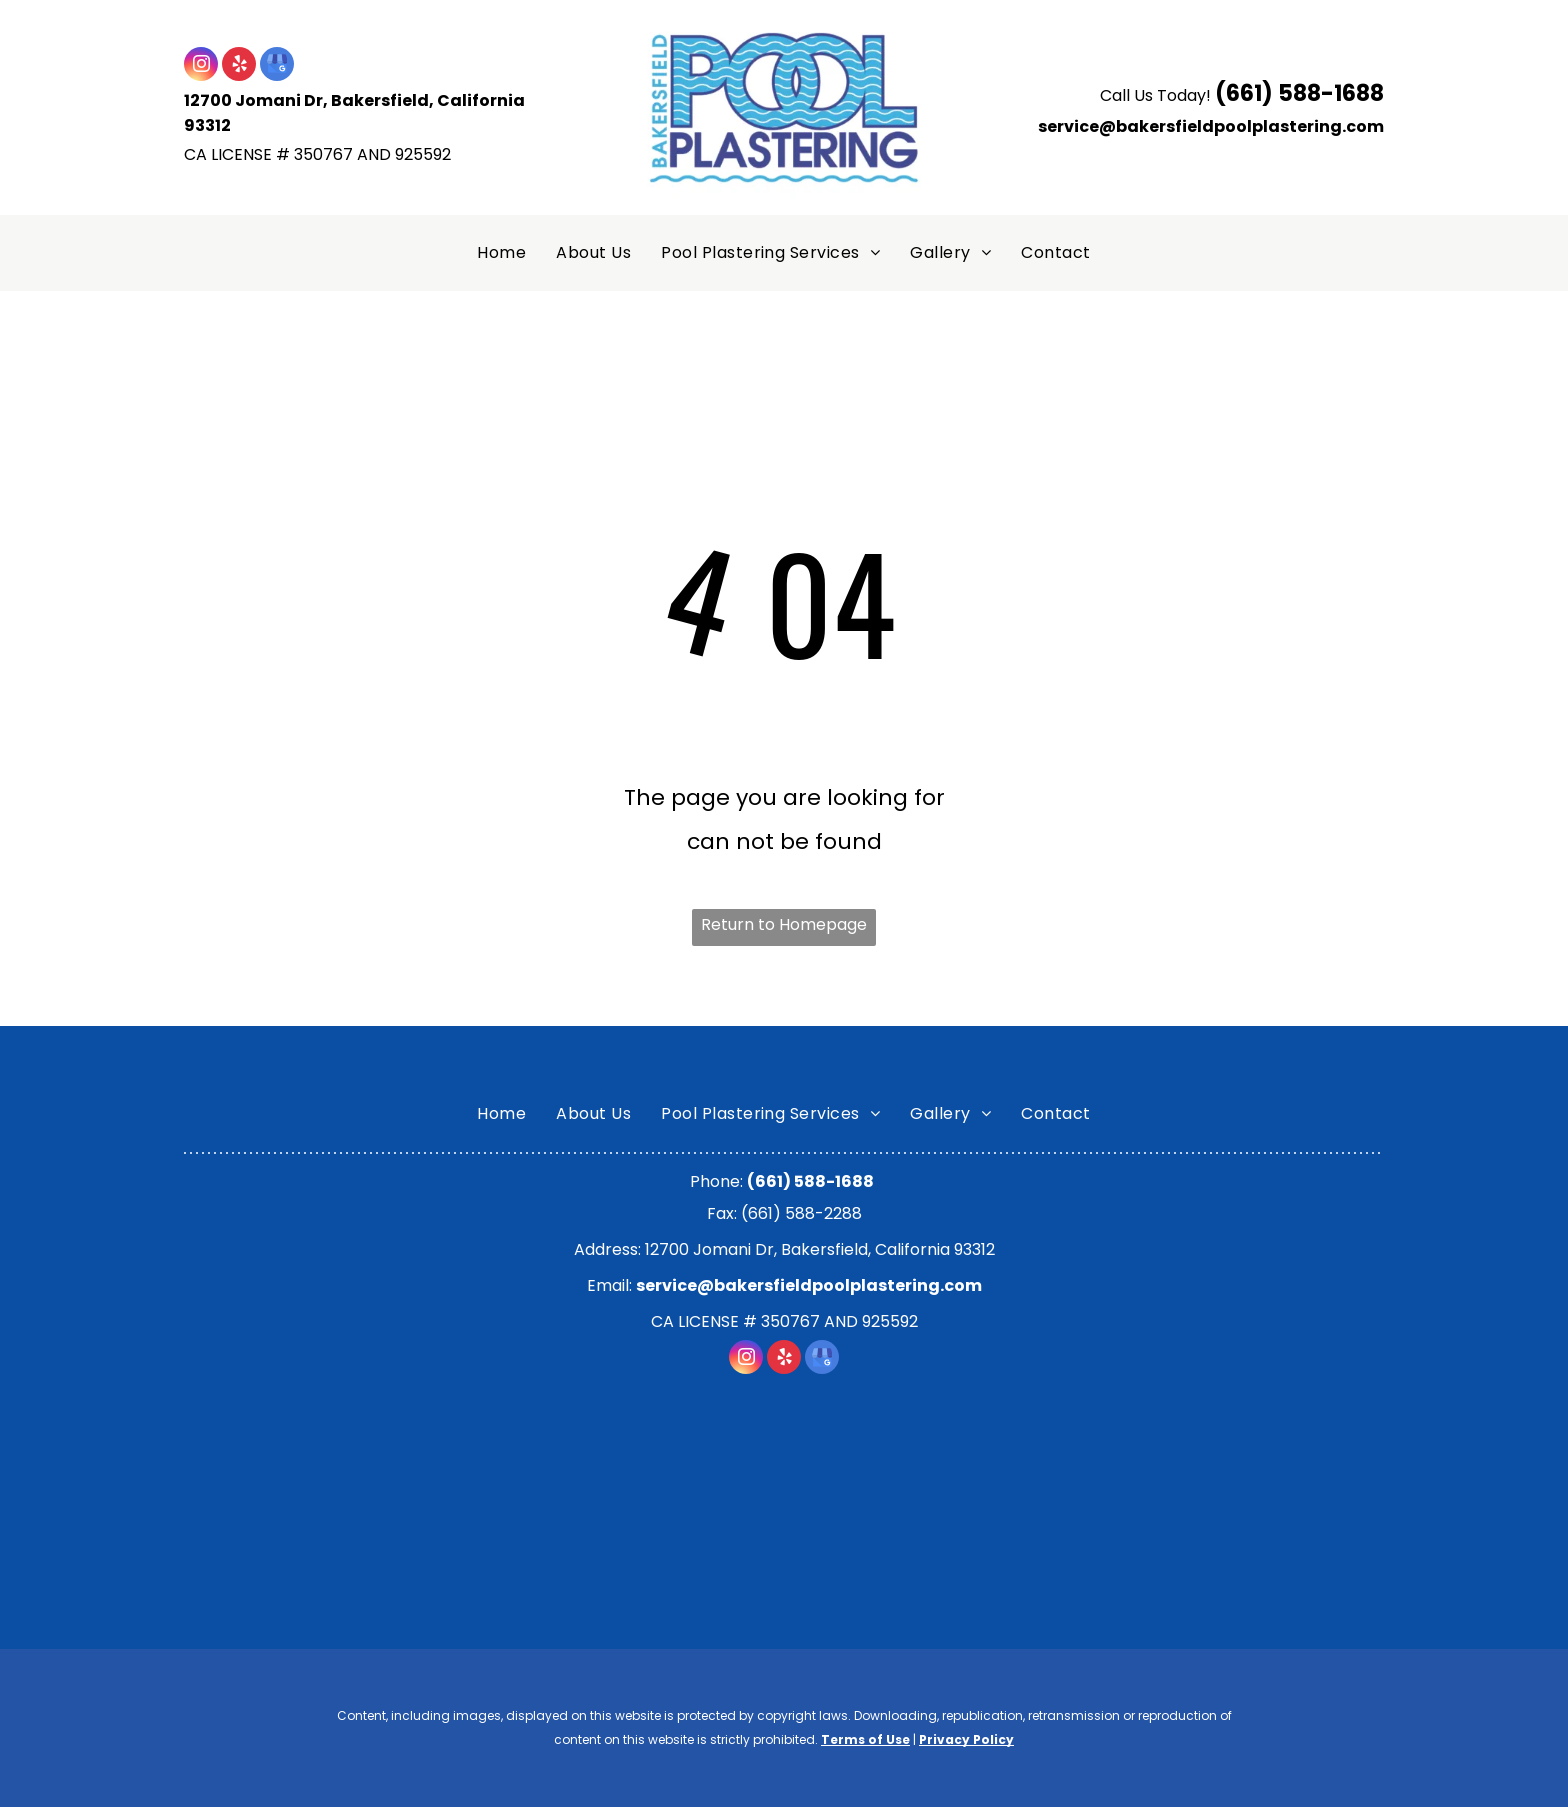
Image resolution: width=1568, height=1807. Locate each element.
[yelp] (239, 66)
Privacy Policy (966, 1739)
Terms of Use (865, 1739)
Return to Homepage (784, 924)
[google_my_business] (277, 66)
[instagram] (201, 66)
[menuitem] (501, 253)
